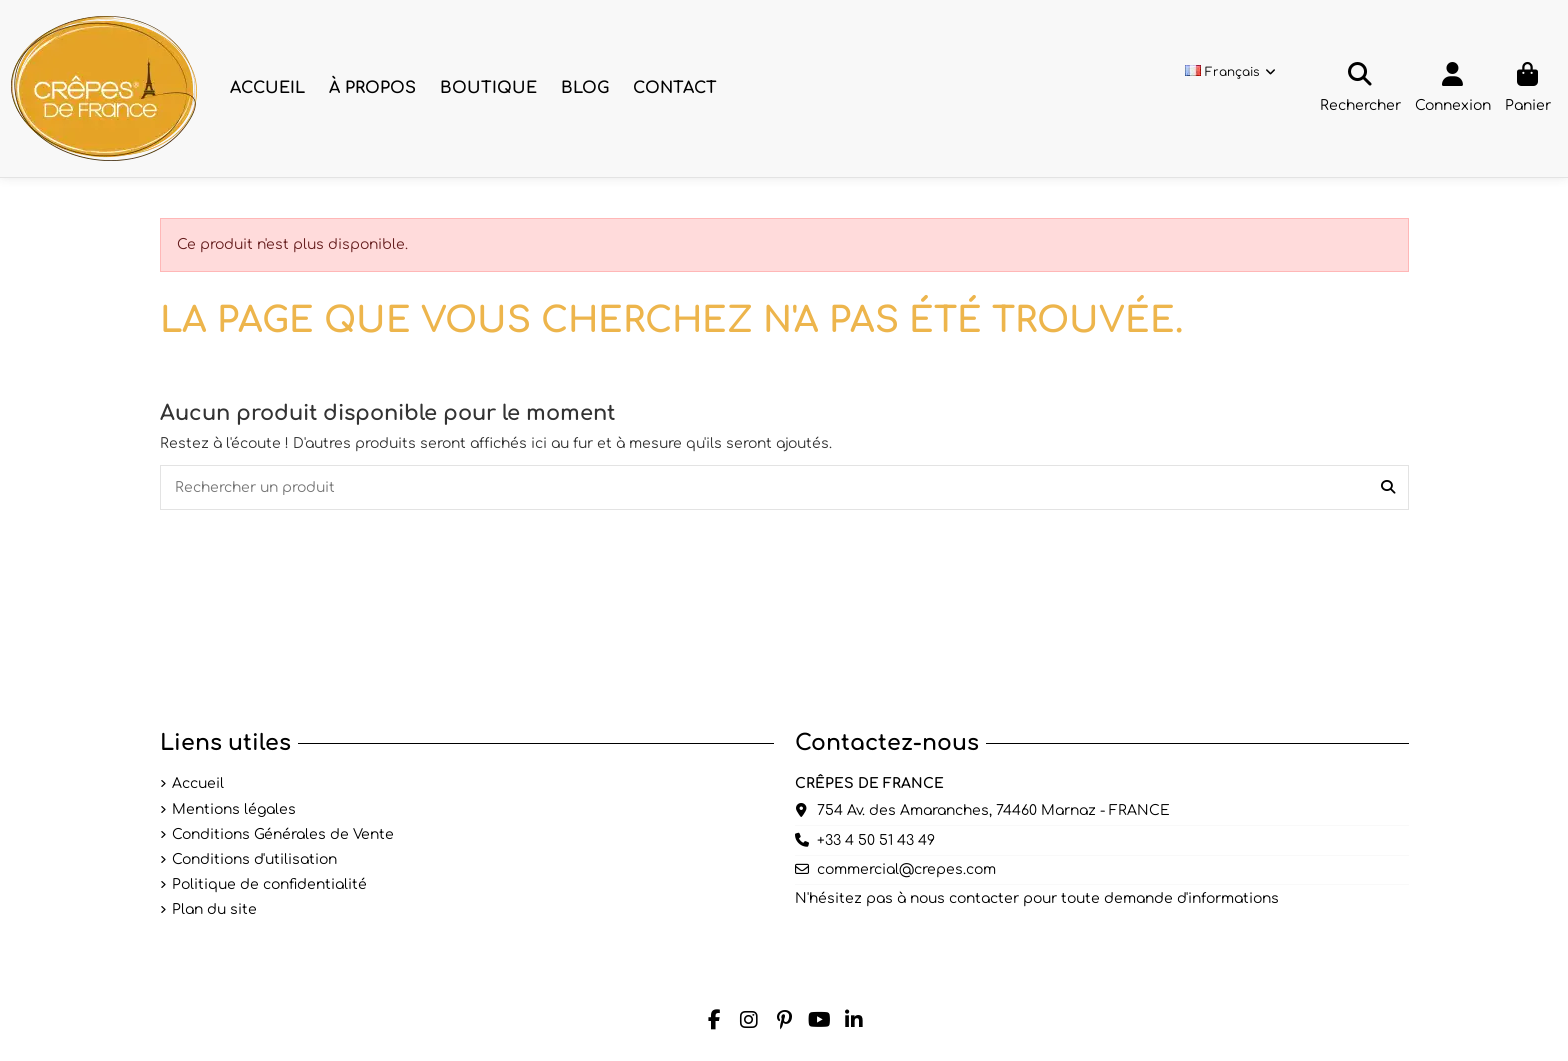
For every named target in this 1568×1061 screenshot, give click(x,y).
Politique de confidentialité (269, 884)
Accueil (198, 783)
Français (1231, 72)
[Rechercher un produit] (1388, 487)
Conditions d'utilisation (254, 859)
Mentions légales (234, 809)
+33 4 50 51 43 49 (876, 840)
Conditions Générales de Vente (283, 834)
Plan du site (214, 909)
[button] (372, 88)
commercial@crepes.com (906, 869)
